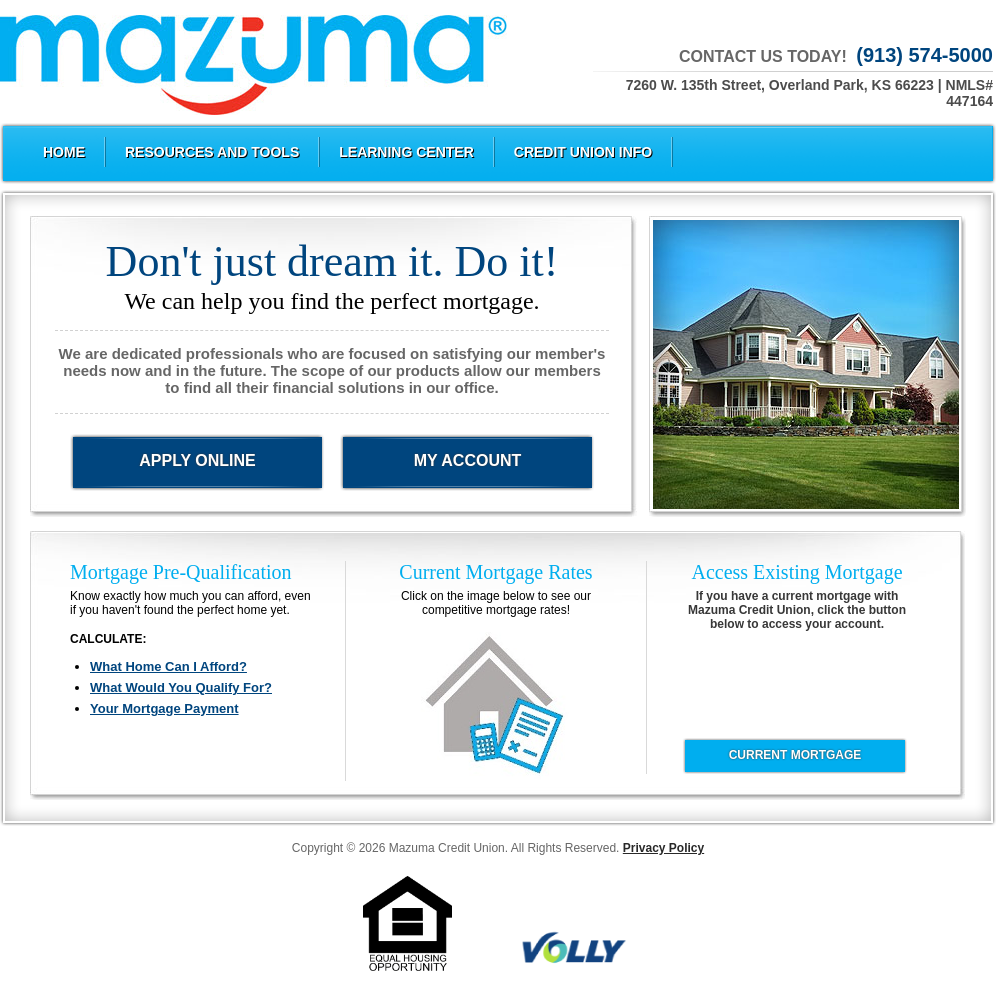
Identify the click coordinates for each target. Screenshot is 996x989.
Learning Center (406, 152)
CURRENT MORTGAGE (795, 755)
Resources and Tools (212, 152)
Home (64, 152)
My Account (468, 460)
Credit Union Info (583, 152)
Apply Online (197, 460)
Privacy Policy (663, 848)
